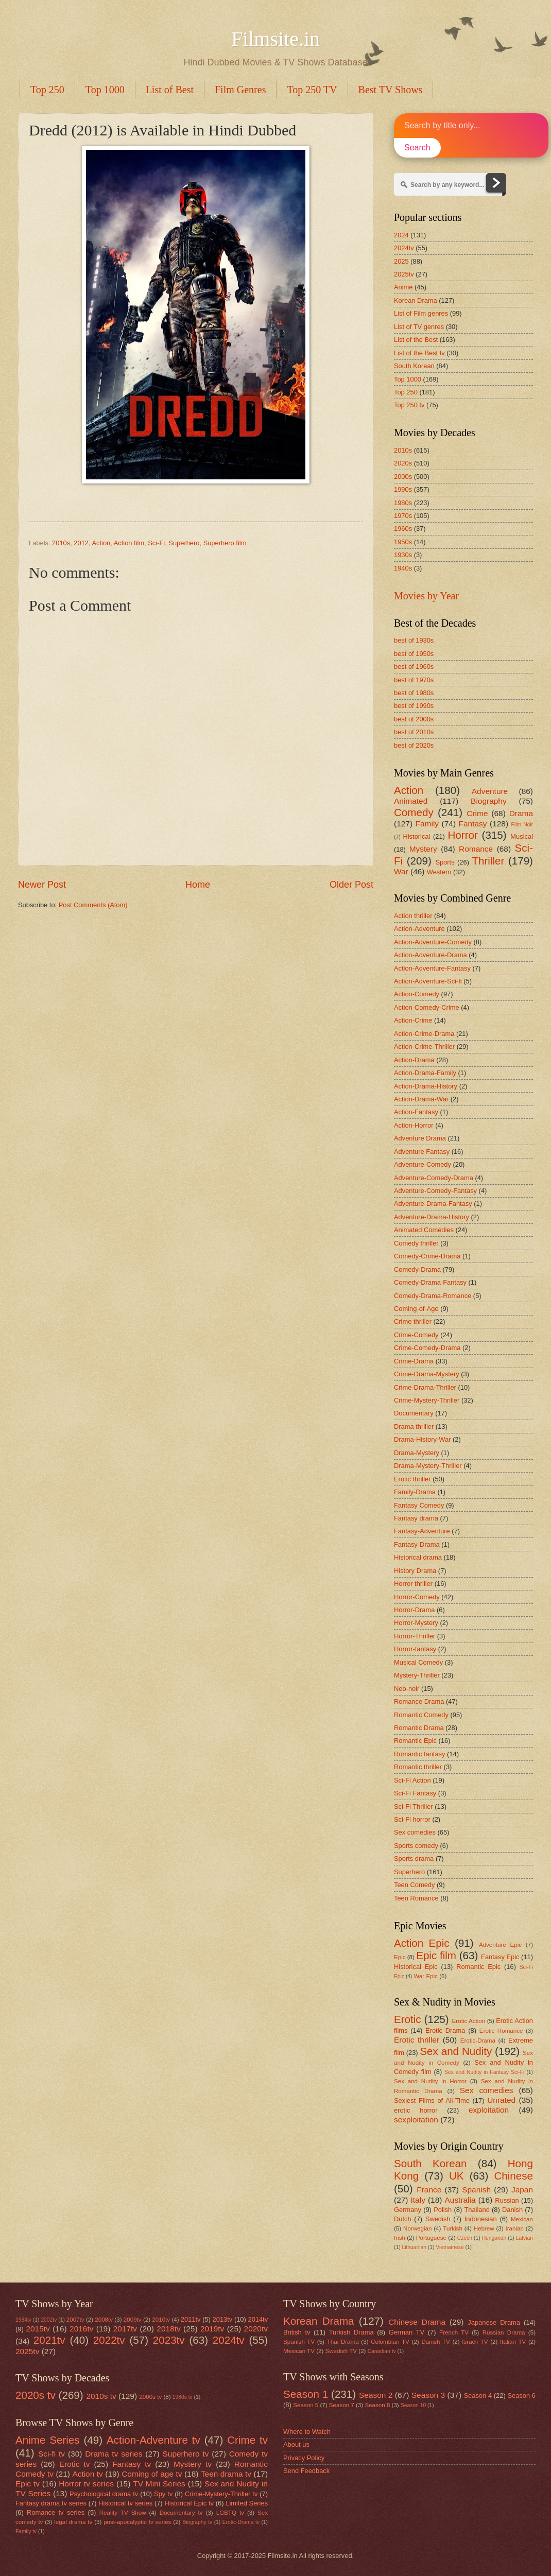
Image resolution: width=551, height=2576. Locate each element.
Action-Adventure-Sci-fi (428, 981)
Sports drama (414, 1858)
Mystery (423, 848)
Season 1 (305, 2394)
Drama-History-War (422, 1439)
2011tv (191, 2319)
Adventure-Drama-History (431, 1217)
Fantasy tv (131, 2464)
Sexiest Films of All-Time (432, 2100)
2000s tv (150, 2397)
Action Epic (422, 1943)
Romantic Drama (419, 1728)
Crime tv (247, 2440)
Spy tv (163, 2494)
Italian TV (513, 2342)
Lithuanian (414, 2247)
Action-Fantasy (416, 1112)
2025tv (404, 274)
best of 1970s (414, 680)
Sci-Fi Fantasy (415, 1793)
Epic (400, 1957)
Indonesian (480, 2219)
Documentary (414, 1413)
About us (296, 2444)
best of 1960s (414, 666)
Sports (444, 862)
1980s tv (183, 2397)
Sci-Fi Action (412, 1780)
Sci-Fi (156, 543)
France (429, 2189)
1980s (403, 503)
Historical (416, 836)
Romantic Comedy (421, 1715)
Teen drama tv (226, 2473)
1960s (403, 528)
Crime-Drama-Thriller (425, 1387)
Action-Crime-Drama (424, 1034)
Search (417, 147)
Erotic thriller (412, 1479)
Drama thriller (414, 1426)
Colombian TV (390, 2342)
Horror (462, 835)
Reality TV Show (122, 2513)
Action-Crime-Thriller (424, 1046)
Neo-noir (406, 1688)
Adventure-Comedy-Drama (433, 1178)
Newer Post (42, 884)
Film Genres (240, 89)
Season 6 (521, 2395)
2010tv (161, 2319)
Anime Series (47, 2440)
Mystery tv (193, 2464)
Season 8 (377, 2405)
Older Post (351, 884)
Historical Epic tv (189, 2503)
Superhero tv (186, 2453)
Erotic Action (469, 2021)
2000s (403, 476)
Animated (410, 801)
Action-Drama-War (421, 1099)
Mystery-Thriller (417, 1675)
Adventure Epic (500, 1945)
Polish (443, 2210)
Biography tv (197, 2522)
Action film (129, 543)
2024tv (404, 248)
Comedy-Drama (417, 1269)
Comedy (414, 812)
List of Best (170, 89)
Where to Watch (307, 2431)
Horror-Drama (414, 1610)
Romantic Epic (415, 1740)
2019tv (212, 2328)
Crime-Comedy (416, 1335)
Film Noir (522, 824)
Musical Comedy (418, 1662)
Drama (521, 813)
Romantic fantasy (419, 1754)
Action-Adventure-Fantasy (432, 968)
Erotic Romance (501, 2031)
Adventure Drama (420, 1138)
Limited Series (247, 2503)
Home (197, 884)
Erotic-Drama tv (241, 2522)
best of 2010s (414, 732)
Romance (476, 848)
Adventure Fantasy (422, 1151)
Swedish (438, 2219)
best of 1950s (414, 654)
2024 (401, 235)
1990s (403, 489)
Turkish (452, 2228)
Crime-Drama (414, 1361)
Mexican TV (299, 2351)
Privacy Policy (303, 2458)
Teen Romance (416, 1898)
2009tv (133, 2319)
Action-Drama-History (425, 1086)
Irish (399, 2238)
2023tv (169, 2340)
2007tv (75, 2319)
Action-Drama (414, 1060)
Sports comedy (416, 1845)
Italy (418, 2199)
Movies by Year (426, 595)
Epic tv (27, 2483)
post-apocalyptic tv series (137, 2522)
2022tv (109, 2340)
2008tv (104, 2319)
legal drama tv (73, 2522)
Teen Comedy (414, 1885)
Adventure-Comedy (422, 1164)
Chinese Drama (416, 2322)
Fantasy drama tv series (51, 2503)
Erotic (407, 2019)
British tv (296, 2332)
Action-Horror (414, 1125)
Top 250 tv (409, 405)
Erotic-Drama (477, 2040)
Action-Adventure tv (153, 2440)
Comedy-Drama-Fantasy (430, 1282)
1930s (403, 555)
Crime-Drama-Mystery (426, 1374)
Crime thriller (413, 1321)
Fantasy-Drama (417, 1544)
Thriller (488, 861)
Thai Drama (343, 2342)
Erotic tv (74, 2464)
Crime (477, 813)
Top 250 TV (312, 89)
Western (439, 872)
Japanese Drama (494, 2322)
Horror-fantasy (415, 1649)
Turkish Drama (351, 2332)
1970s (403, 516)
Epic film (436, 1955)
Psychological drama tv (104, 2494)
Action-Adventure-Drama (430, 955)
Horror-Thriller (414, 1636)
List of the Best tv (419, 353)
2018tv (168, 2328)
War (401, 871)
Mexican (522, 2219)
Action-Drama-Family (425, 1073)
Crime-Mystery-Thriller (426, 1400)
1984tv (23, 2320)
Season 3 (428, 2395)
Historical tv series (125, 2503)
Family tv (26, 2531)
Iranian (515, 2228)
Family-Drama (415, 1492)
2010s (61, 543)
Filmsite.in (275, 38)
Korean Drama (415, 300)
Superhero (183, 543)
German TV (406, 2332)
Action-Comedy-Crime (426, 1007)
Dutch (402, 2219)
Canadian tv (382, 2351)
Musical (521, 836)
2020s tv (35, 2395)
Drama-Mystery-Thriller (428, 1465)
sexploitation (416, 2119)
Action (101, 543)
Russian (507, 2200)
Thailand (476, 2210)
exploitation (489, 2109)
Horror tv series (86, 2483)
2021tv (49, 2340)
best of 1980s (414, 693)
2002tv (49, 2320)
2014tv (258, 2319)
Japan (522, 2189)
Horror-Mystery (416, 1623)
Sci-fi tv (51, 2453)
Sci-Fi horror (412, 1819)
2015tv (37, 2328)
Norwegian (417, 2228)
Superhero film (225, 543)
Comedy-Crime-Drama (427, 1256)
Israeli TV (475, 2342)
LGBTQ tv (230, 2513)
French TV (454, 2332)
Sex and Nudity (456, 2051)
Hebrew (484, 2228)
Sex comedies (415, 1832)
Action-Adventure (419, 928)
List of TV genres (419, 327)
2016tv (81, 2328)
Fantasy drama (416, 1518)
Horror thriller (413, 1583)
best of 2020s (414, 745)
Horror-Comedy (417, 1597)
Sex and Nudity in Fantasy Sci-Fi (484, 2072)
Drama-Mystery (416, 1453)
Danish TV (435, 2342)
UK (456, 2176)
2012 (81, 543)
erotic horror (416, 2110)
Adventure (490, 791)
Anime (403, 287)
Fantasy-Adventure (422, 1531)
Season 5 (305, 2405)
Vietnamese (449, 2247)
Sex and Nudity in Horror (430, 2081)
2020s (403, 463)
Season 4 (478, 2395)
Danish (512, 2210)
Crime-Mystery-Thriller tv (221, 2494)
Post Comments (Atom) (93, 905)
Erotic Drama (445, 2030)
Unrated (501, 2100)
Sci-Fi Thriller (413, 1806)
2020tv (256, 2328)
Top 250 (47, 89)
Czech (464, 2238)
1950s (403, 542)
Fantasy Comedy (419, 1505)
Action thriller (413, 916)
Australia (460, 2199)
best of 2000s (414, 719)
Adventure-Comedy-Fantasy (435, 1191)
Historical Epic (416, 1966)
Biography (489, 801)
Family (427, 823)
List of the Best (416, 339)
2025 (401, 261)
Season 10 (413, 2405)
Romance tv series (55, 2512)
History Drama (415, 1571)
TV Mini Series (159, 2483)
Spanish (476, 2189)
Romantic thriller (418, 1767)
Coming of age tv (152, 2473)
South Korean (414, 366)
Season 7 (341, 2405)
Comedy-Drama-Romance (432, 1296)
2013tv (223, 2319)
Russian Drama (504, 2332)
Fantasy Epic (500, 1957)
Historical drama (418, 1557)
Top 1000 (105, 89)
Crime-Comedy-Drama (427, 1348)
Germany (407, 2210)
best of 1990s (414, 706)
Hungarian (494, 2238)
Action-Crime (413, 1020)
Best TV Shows (390, 89)
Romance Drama (419, 1701)
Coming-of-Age (416, 1308)
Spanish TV (299, 2342)
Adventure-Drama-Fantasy (433, 1203)
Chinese (513, 2176)
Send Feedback (306, 2471)
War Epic (426, 1976)
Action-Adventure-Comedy (433, 942)
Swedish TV (341, 2351)
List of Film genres (421, 313)
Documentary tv (181, 2513)
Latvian (524, 2238)
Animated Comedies (424, 1230)
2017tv (125, 2328)
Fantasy (473, 823)
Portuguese (431, 2238)
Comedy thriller (416, 1243)
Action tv (87, 2473)
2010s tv (101, 2396)
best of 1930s (414, 640)
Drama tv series (113, 2453)
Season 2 (375, 2395)
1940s (403, 568)
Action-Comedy (416, 994)
